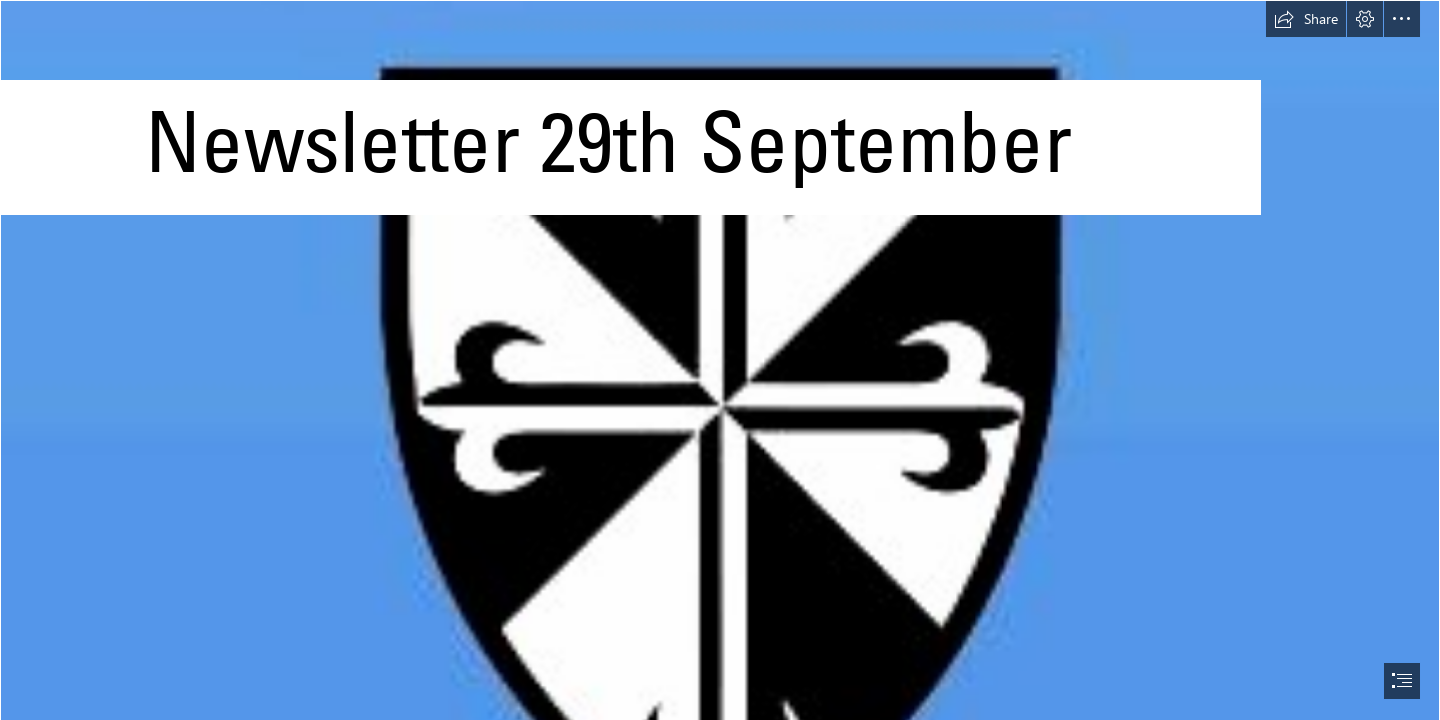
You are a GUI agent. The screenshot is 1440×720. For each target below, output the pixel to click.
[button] (1306, 19)
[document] (720, 360)
